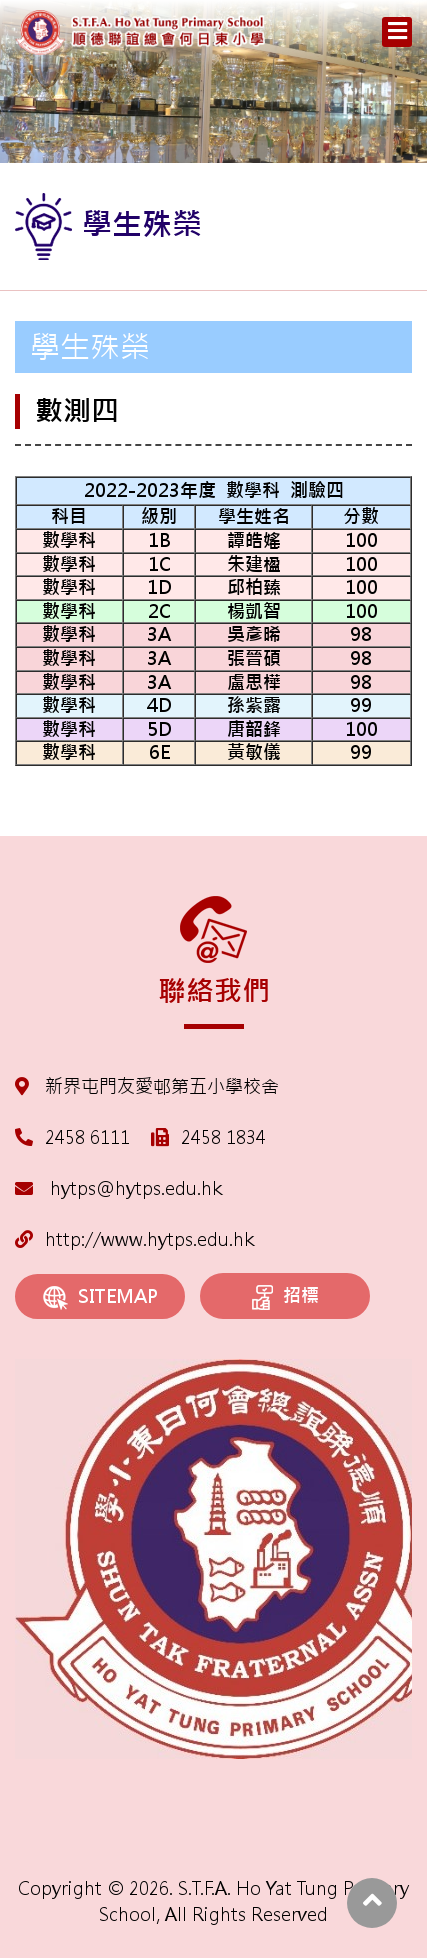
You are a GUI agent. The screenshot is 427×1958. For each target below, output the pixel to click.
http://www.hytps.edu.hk (134, 1239)
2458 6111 (87, 1137)
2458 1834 (223, 1137)
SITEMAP (100, 1297)
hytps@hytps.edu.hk (118, 1188)
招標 (285, 1297)
